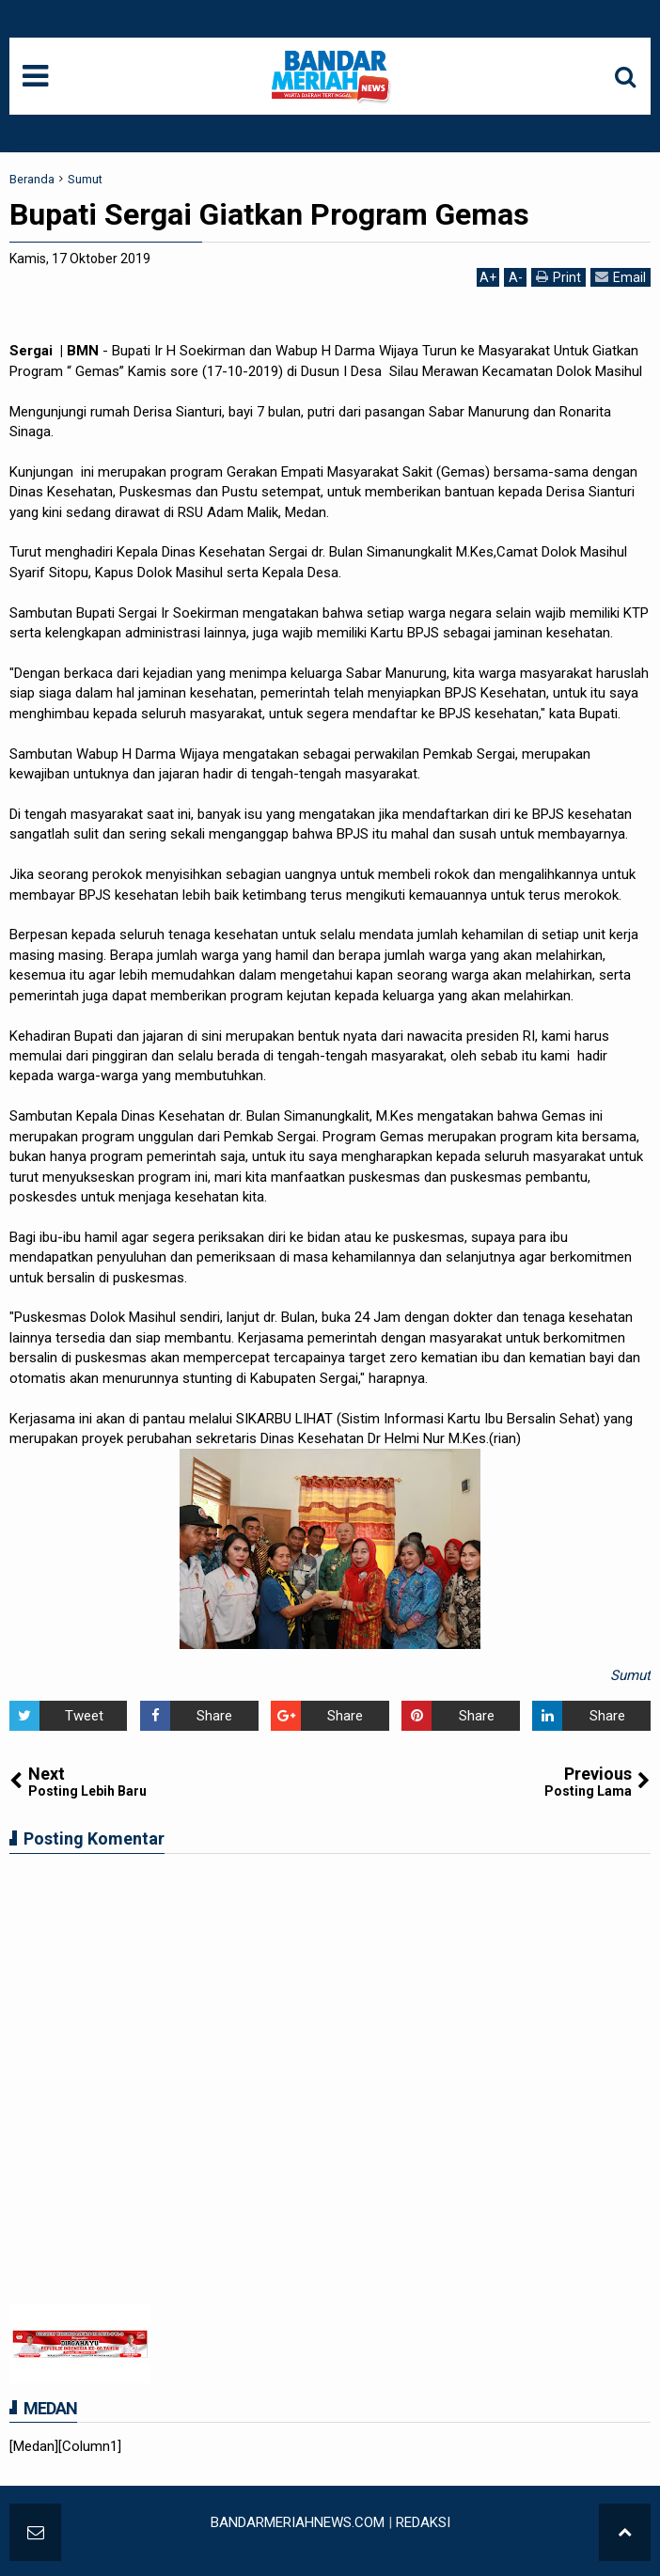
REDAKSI (423, 2522)
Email (620, 277)
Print (558, 277)
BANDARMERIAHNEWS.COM (298, 2522)
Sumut (630, 1675)
